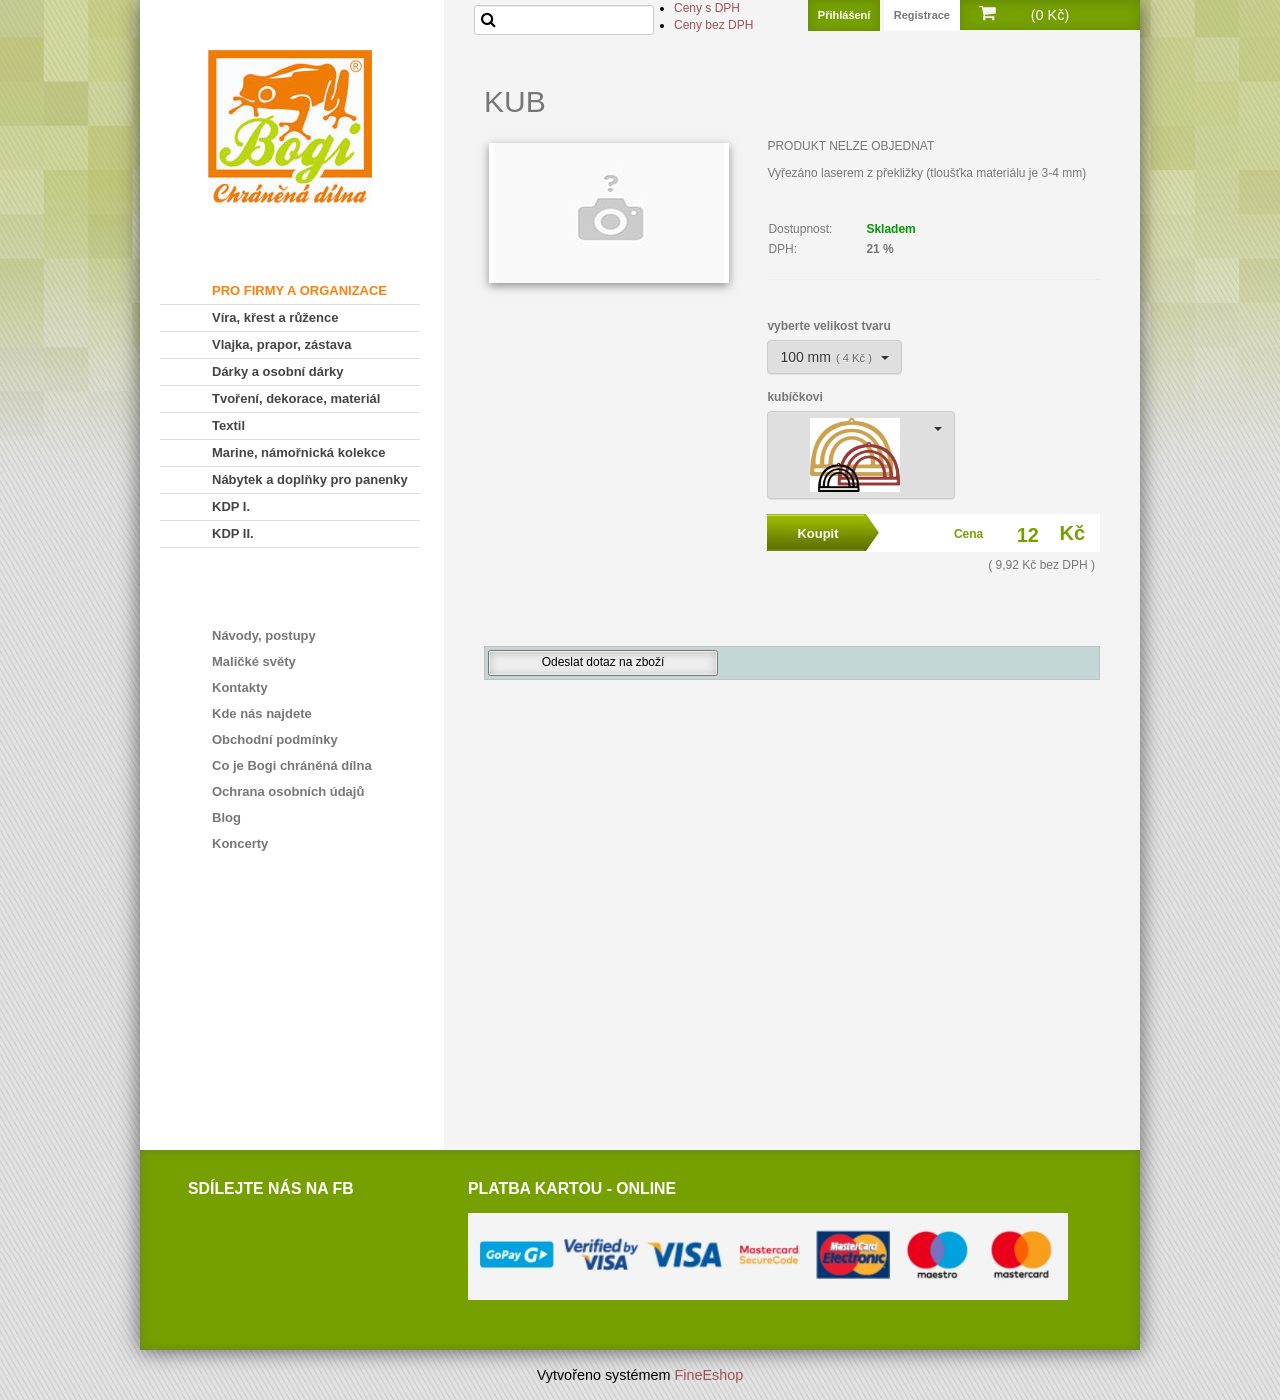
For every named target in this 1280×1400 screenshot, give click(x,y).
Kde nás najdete (262, 713)
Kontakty (240, 687)
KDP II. (233, 533)
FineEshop (709, 1375)
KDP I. (231, 506)
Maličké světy (254, 661)
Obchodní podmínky (275, 739)
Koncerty (240, 843)
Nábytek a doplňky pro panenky (310, 479)
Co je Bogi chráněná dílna (292, 765)
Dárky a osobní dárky (278, 371)
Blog (226, 817)
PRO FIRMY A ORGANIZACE (299, 290)
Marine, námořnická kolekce (298, 452)
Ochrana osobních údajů (288, 791)
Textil (228, 425)
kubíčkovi (794, 397)
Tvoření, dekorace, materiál (296, 398)
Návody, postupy (264, 635)
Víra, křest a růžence (275, 317)
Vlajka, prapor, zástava (281, 344)
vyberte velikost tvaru (828, 326)
